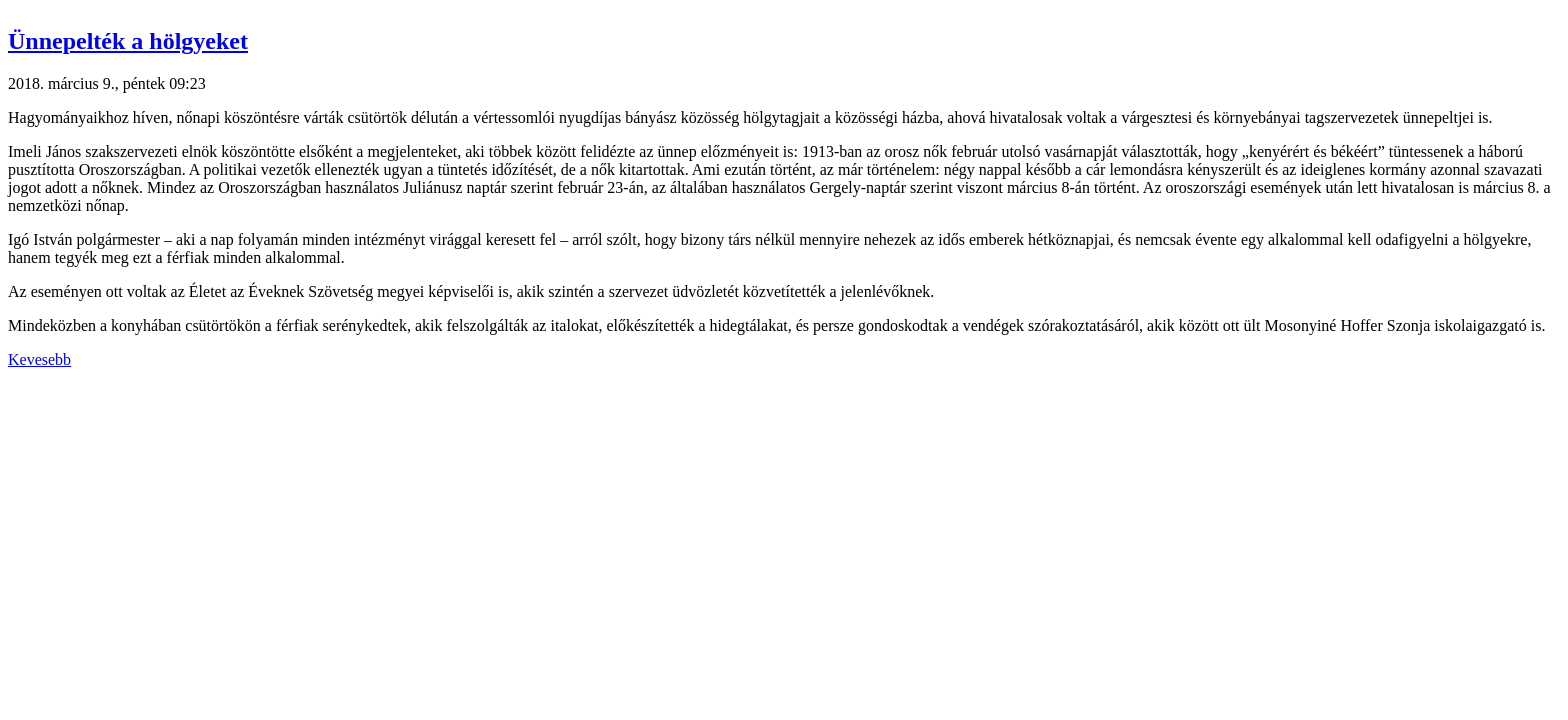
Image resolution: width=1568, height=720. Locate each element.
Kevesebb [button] (39, 359)
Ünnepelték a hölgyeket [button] (128, 41)
